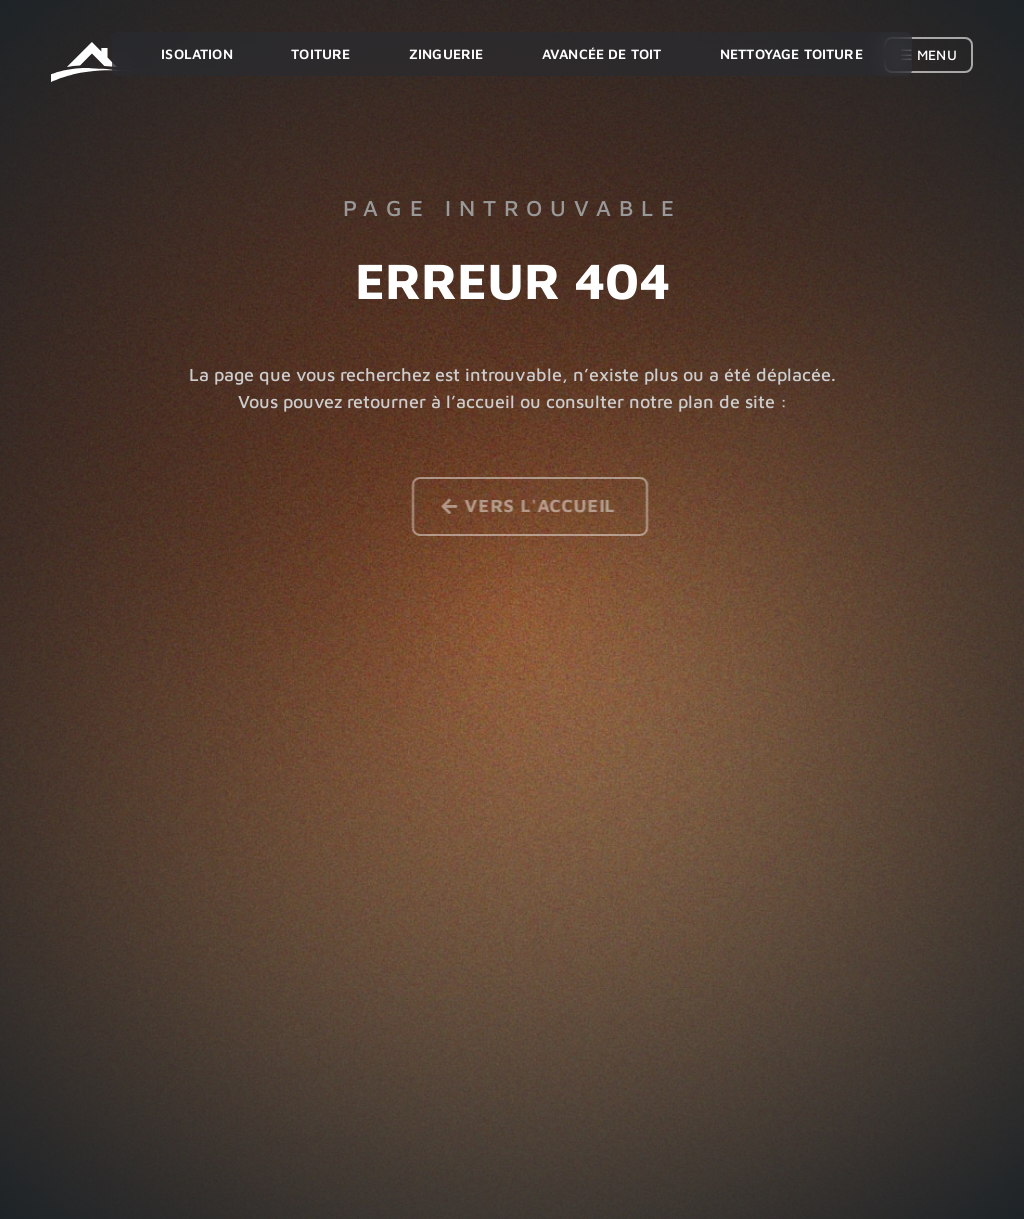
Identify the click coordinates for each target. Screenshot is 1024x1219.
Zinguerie (446, 53)
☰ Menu (928, 54)
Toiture (320, 53)
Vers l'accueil (545, 505)
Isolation (196, 53)
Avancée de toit (601, 53)
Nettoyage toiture (791, 53)
